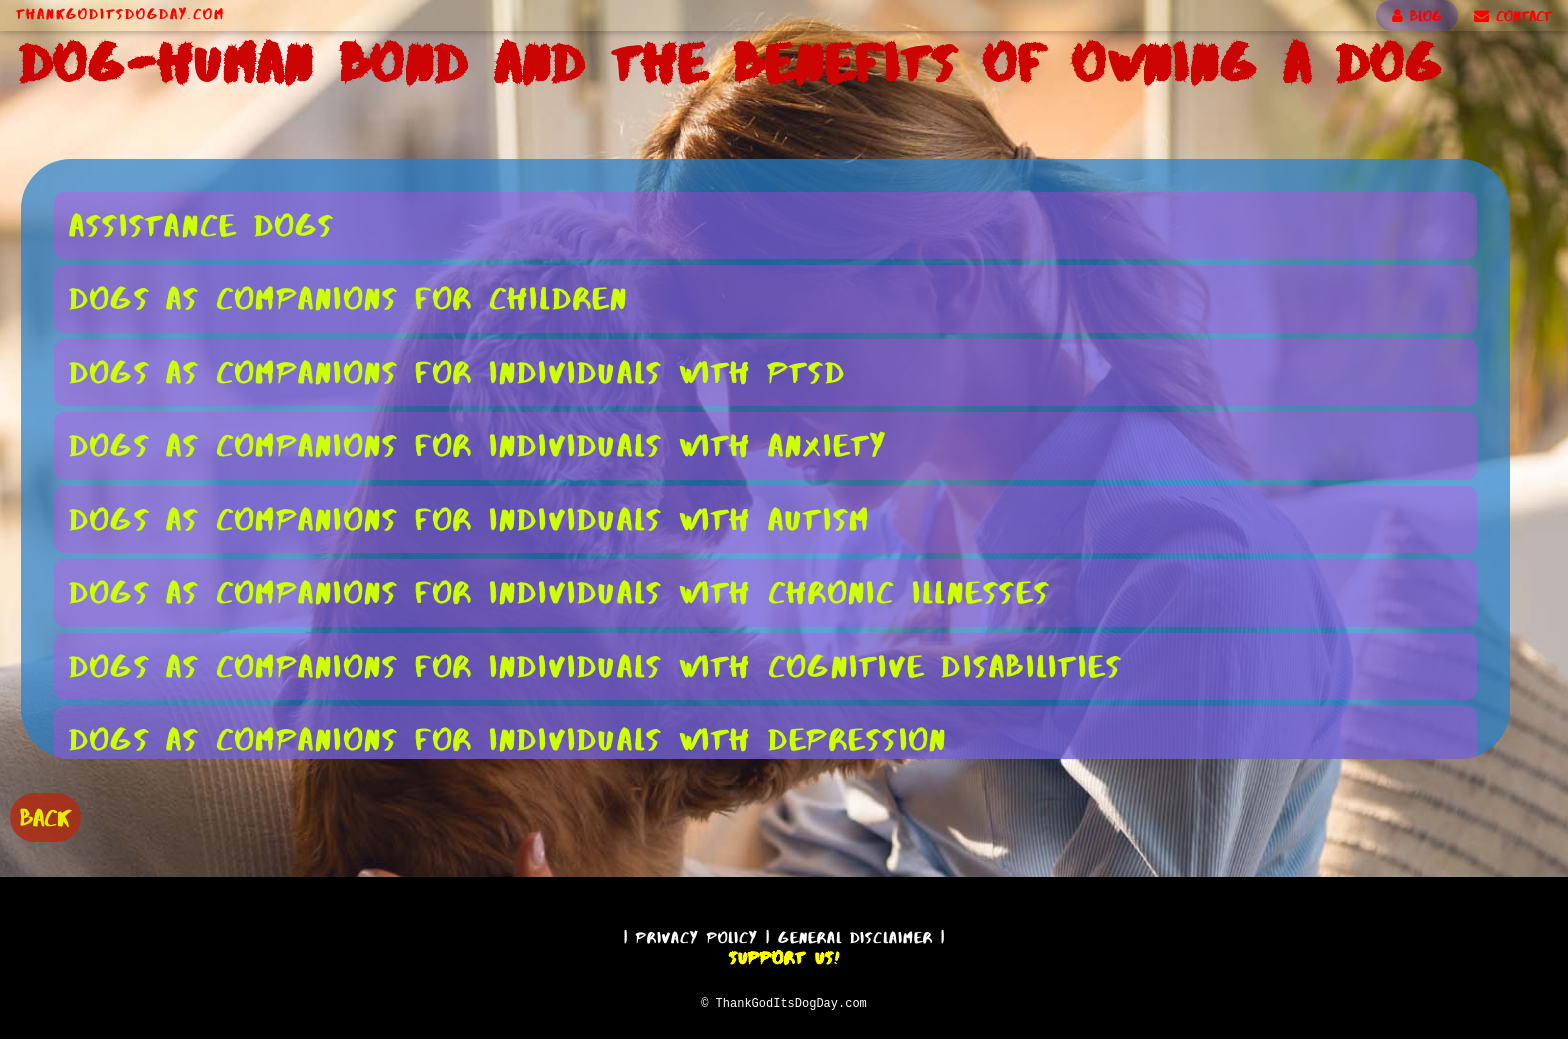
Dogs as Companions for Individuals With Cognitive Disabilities (596, 665)
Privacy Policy (697, 934)
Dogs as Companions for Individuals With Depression (508, 738)
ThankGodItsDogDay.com (120, 14)
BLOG (1417, 16)
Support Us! (784, 955)
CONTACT (1513, 16)
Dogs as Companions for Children (349, 297)
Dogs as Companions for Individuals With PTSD (457, 371)
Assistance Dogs (202, 224)
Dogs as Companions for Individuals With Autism (470, 518)
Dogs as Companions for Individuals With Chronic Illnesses (559, 591)
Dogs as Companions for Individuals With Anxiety (478, 444)
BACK (45, 815)
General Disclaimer (855, 934)
